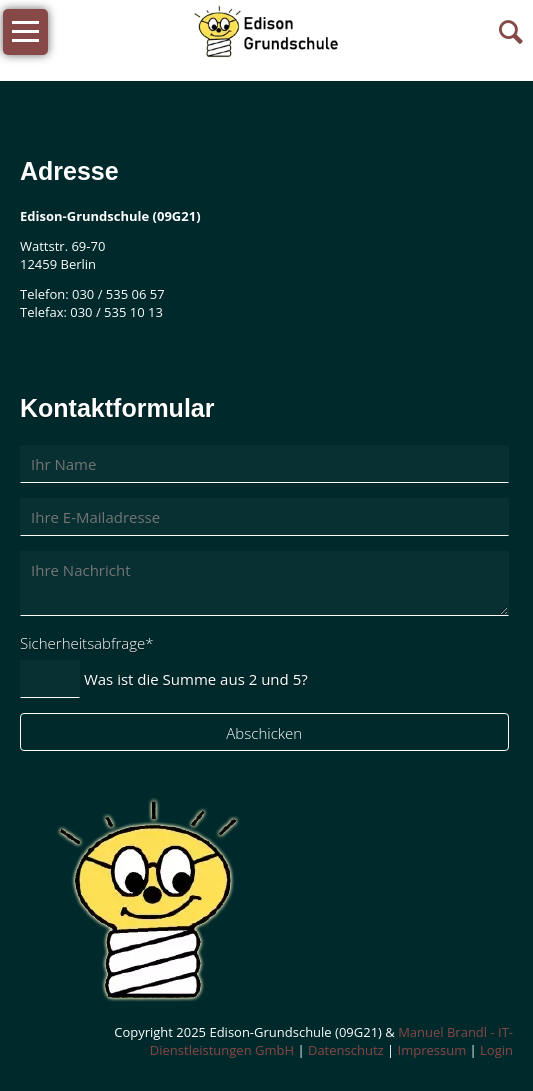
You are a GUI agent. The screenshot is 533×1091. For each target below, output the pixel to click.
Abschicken (264, 733)
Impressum (432, 1050)
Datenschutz (346, 1050)
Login (496, 1050)
